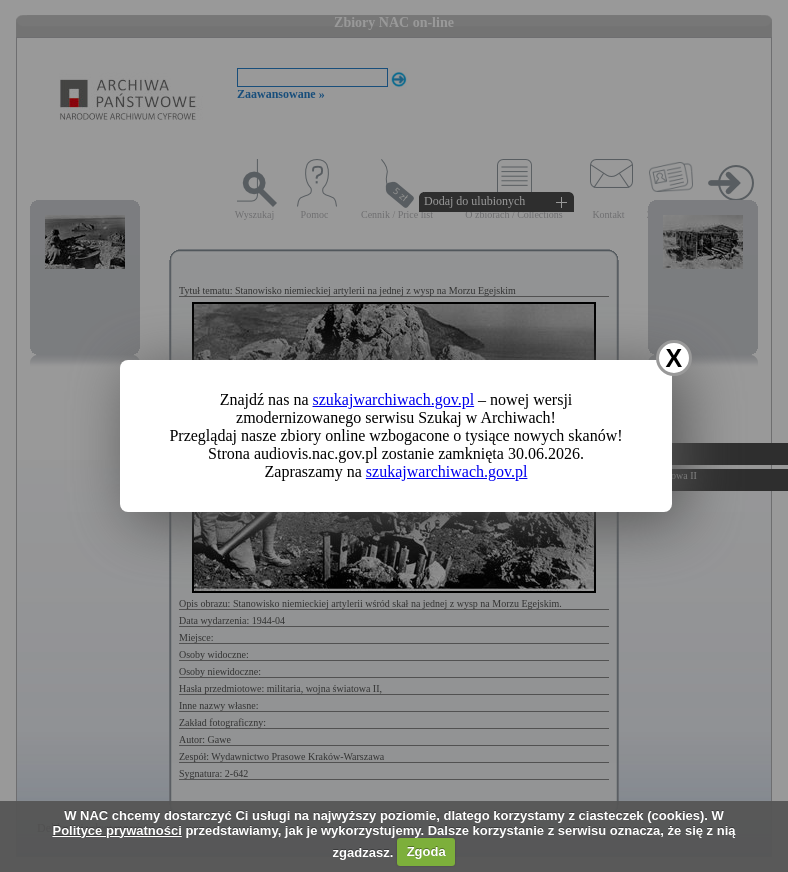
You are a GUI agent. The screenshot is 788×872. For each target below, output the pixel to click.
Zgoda (426, 851)
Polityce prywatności (116, 830)
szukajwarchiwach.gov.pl (394, 399)
